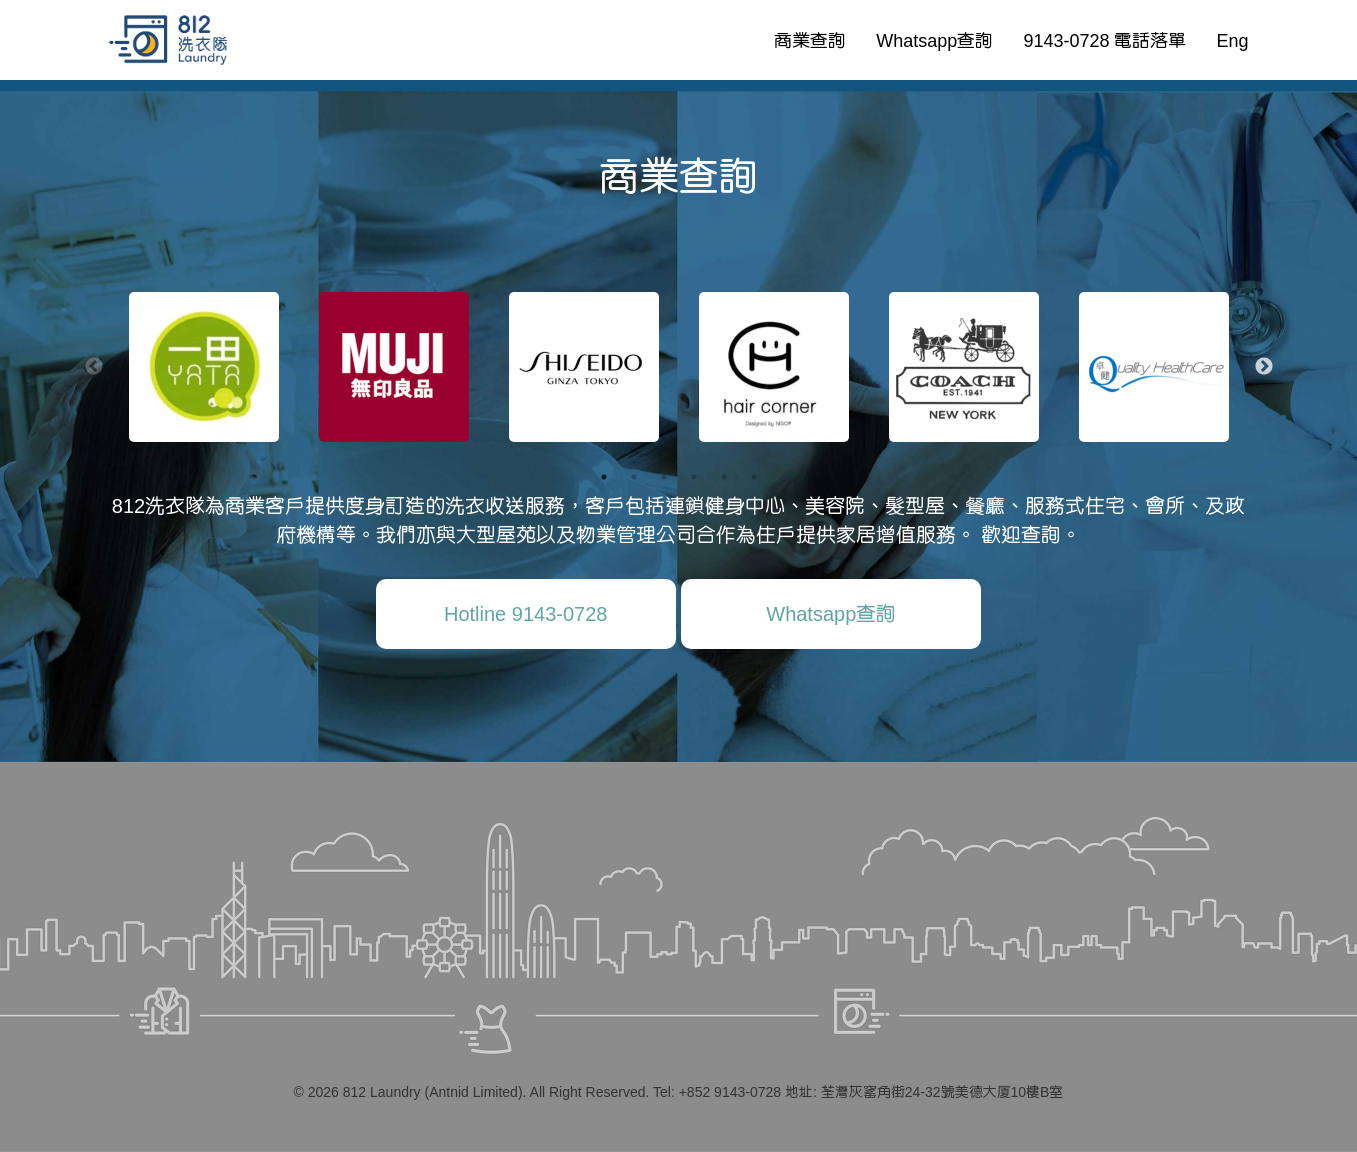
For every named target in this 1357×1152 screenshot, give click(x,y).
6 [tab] (754, 477)
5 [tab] (724, 477)
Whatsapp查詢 (934, 40)
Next (1264, 367)
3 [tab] (664, 477)
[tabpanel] (204, 367)
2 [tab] (634, 477)
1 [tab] (604, 477)
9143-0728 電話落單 (1104, 40)
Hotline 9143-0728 (525, 613)
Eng (1232, 40)
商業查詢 (810, 40)
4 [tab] (694, 477)
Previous (94, 367)
